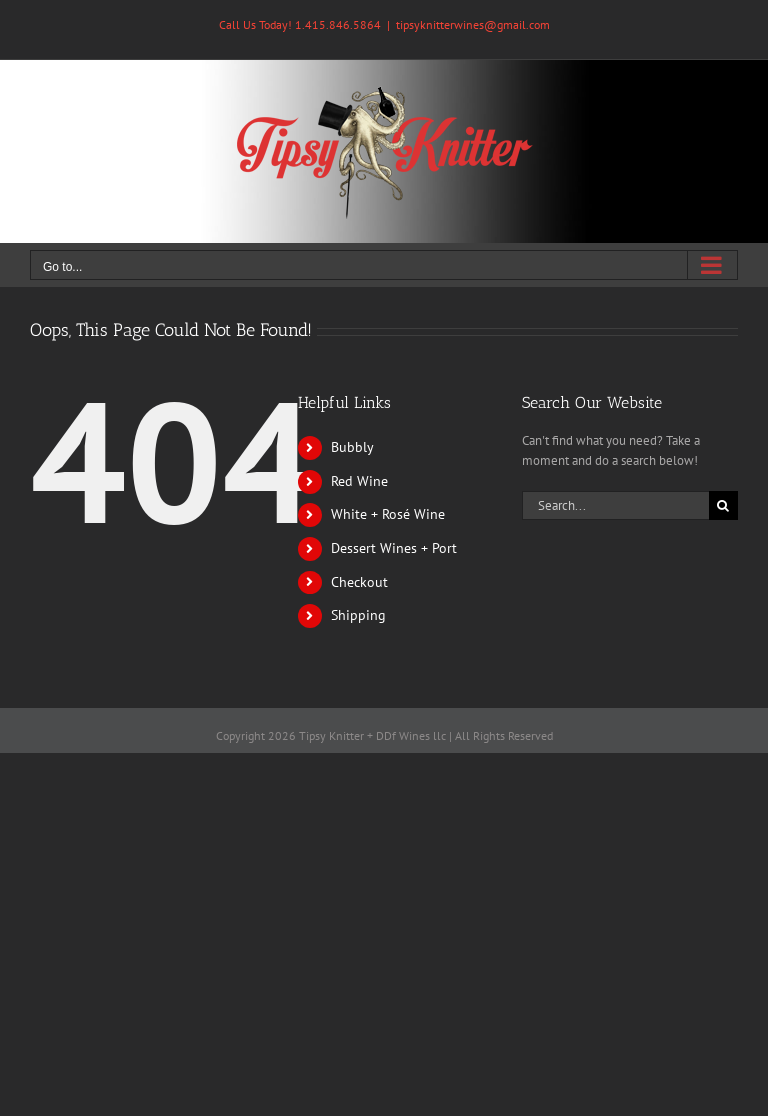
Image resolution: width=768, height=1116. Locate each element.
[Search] (723, 505)
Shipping (358, 615)
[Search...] (615, 505)
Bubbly (352, 447)
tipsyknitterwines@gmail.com (473, 24)
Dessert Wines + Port (394, 548)
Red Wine (359, 481)
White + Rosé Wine (388, 514)
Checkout (359, 582)
